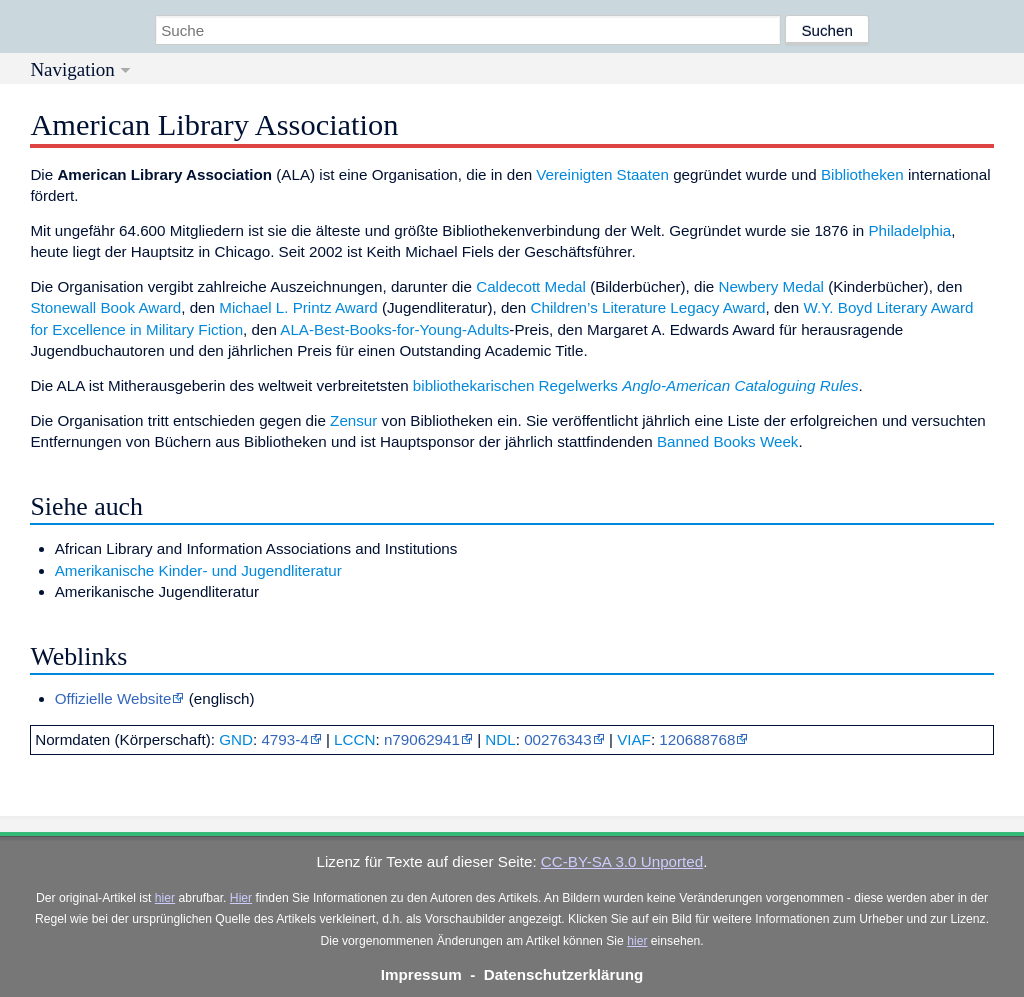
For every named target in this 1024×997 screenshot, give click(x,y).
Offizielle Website (113, 698)
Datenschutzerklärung (564, 974)
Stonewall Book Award (105, 307)
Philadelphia (909, 230)
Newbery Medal (771, 286)
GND (236, 739)
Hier (241, 898)
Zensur (353, 420)
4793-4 (284, 739)
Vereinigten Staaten (602, 174)
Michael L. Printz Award (298, 307)
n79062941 (422, 739)
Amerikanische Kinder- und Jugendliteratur (198, 570)
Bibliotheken (862, 174)
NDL (500, 739)
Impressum (421, 974)
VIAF (634, 739)
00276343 (558, 739)
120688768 (697, 739)
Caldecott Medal (531, 286)
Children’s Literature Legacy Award (647, 307)
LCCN (354, 739)
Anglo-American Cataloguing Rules (740, 385)
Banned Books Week (728, 441)
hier (165, 898)
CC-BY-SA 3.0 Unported (622, 861)
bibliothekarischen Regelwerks (515, 385)
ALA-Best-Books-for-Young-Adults (394, 329)
